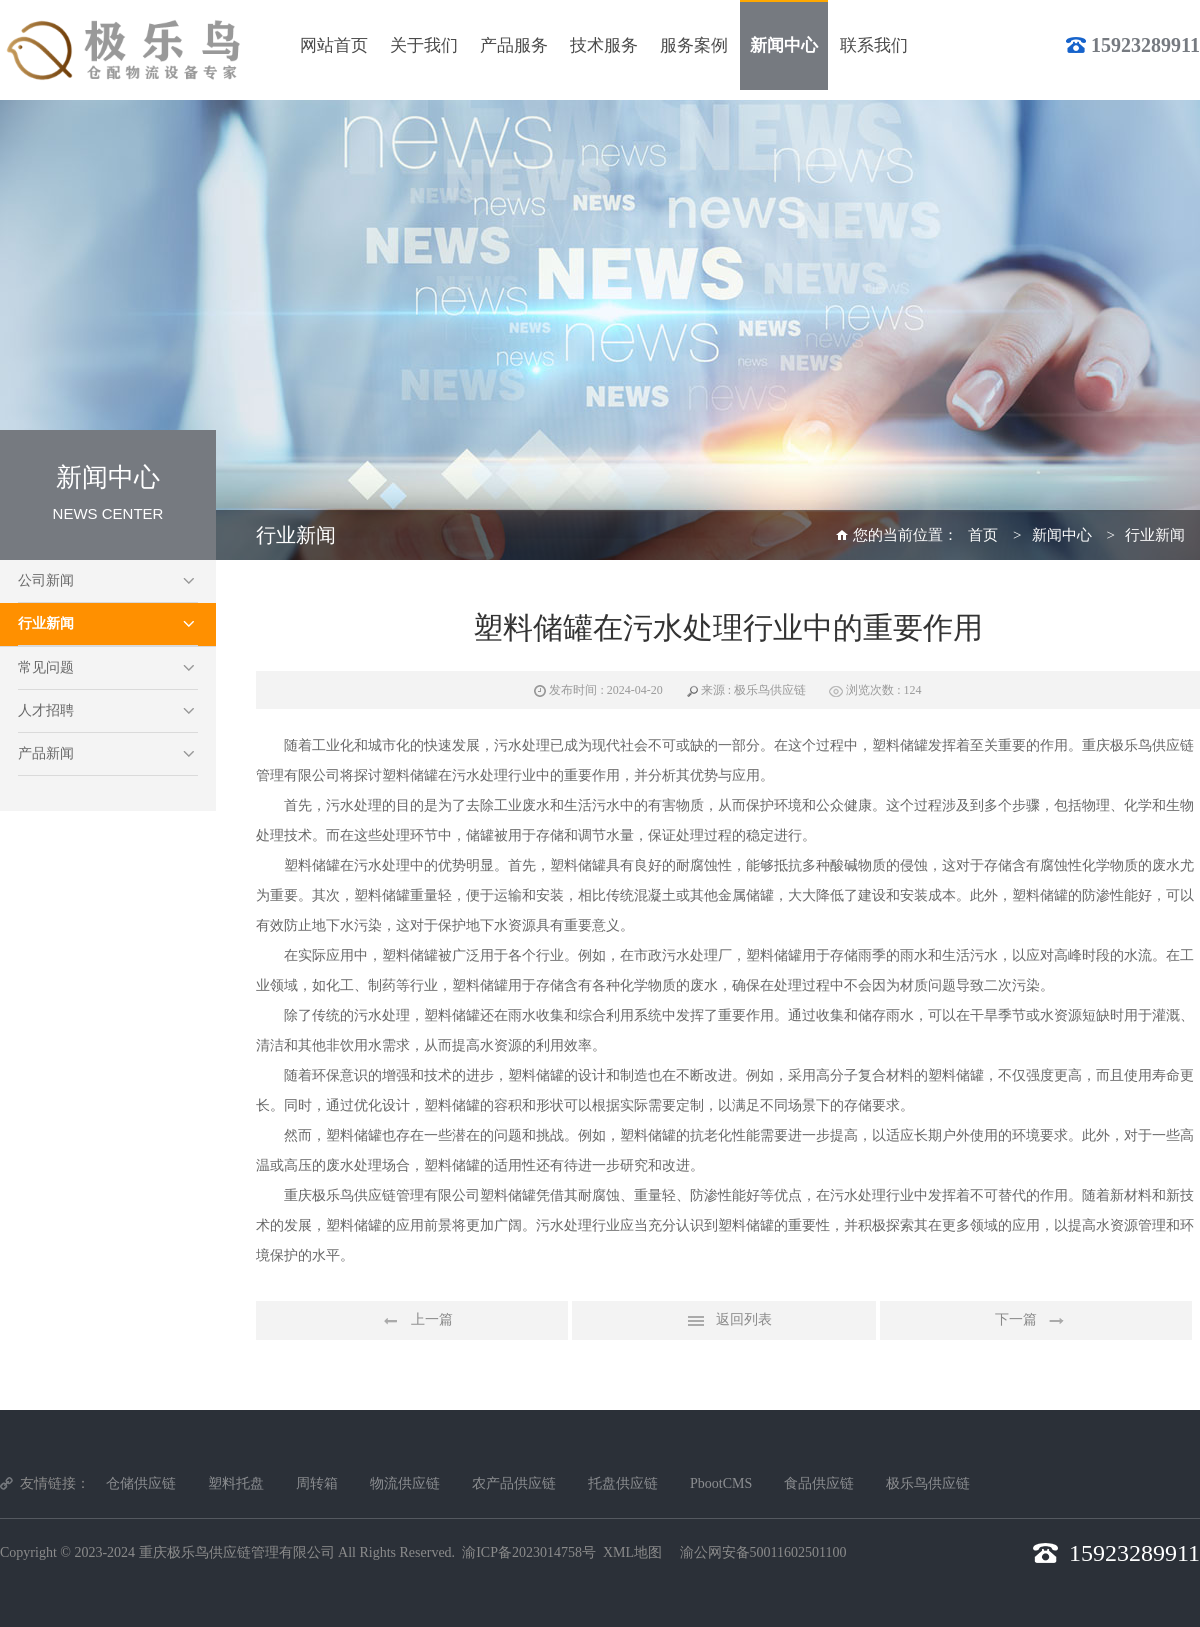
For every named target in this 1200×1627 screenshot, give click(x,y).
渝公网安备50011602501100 (763, 1552)
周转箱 (317, 1483)
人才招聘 (46, 710)
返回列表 (724, 1321)
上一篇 (412, 1321)
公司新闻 (46, 580)
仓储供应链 (141, 1483)
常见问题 (46, 667)
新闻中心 (1062, 535)
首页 (983, 535)
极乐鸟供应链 (928, 1483)
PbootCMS (721, 1483)
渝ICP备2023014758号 (529, 1552)
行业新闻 (46, 623)
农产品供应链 (514, 1483)
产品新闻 (46, 753)
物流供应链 (405, 1483)
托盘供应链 (623, 1483)
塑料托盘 (236, 1483)
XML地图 (632, 1552)
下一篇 (1036, 1321)
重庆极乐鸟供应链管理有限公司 (237, 1552)
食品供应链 (819, 1483)
